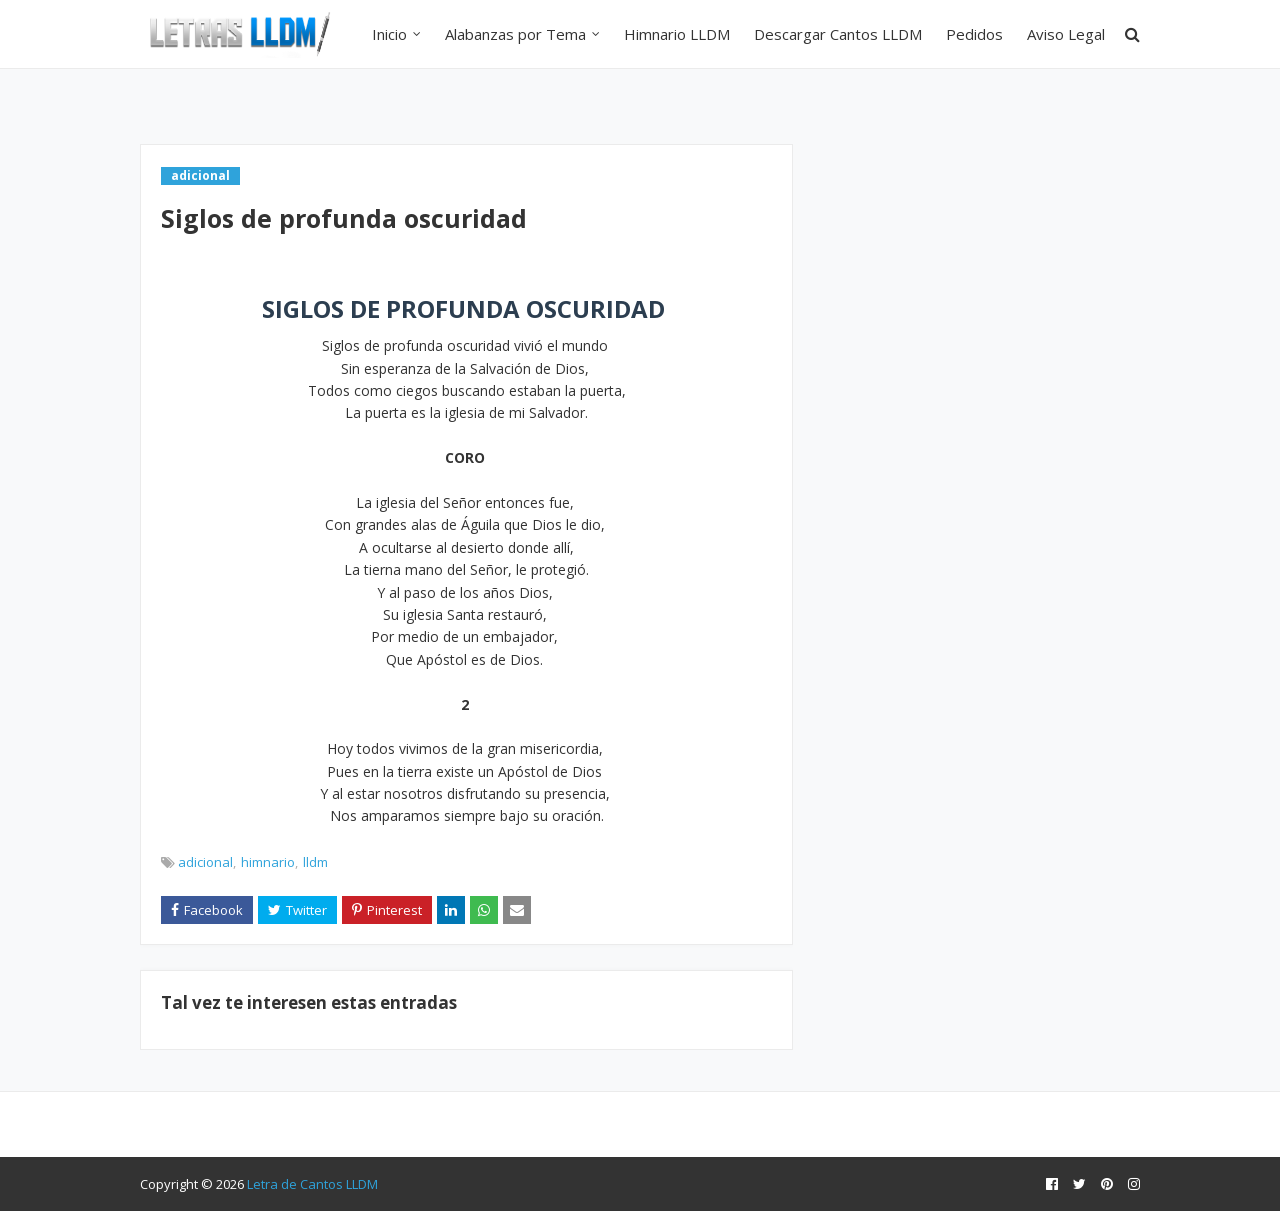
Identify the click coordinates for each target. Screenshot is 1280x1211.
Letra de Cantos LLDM (312, 1184)
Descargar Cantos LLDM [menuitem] (838, 34)
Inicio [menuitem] (389, 34)
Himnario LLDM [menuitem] (677, 34)
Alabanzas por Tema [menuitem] (515, 34)
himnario (268, 862)
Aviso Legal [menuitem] (1066, 34)
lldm (315, 862)
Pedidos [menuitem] (974, 34)
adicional (205, 862)
